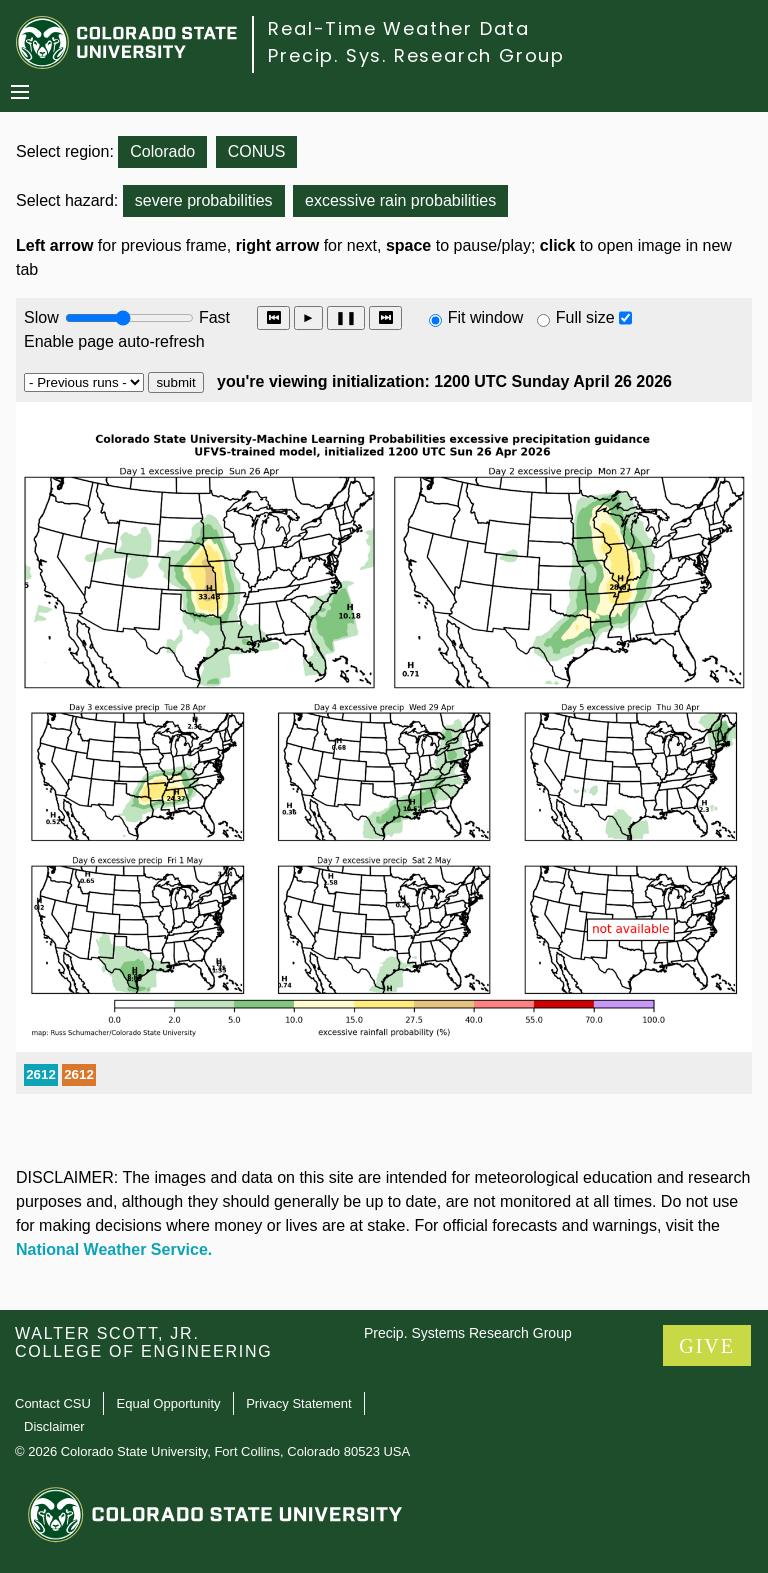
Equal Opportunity (169, 1403)
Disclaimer (54, 1426)
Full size (585, 317)
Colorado (162, 151)
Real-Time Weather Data (399, 28)
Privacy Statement (299, 1403)
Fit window (486, 317)
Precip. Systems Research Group (468, 1333)
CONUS (257, 151)
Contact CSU (53, 1403)
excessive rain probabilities (400, 200)
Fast (213, 317)
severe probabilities (204, 200)
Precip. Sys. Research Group (416, 55)
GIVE (707, 1346)
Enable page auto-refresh (114, 341)
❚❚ (346, 317)
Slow (41, 317)
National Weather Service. (114, 1249)
